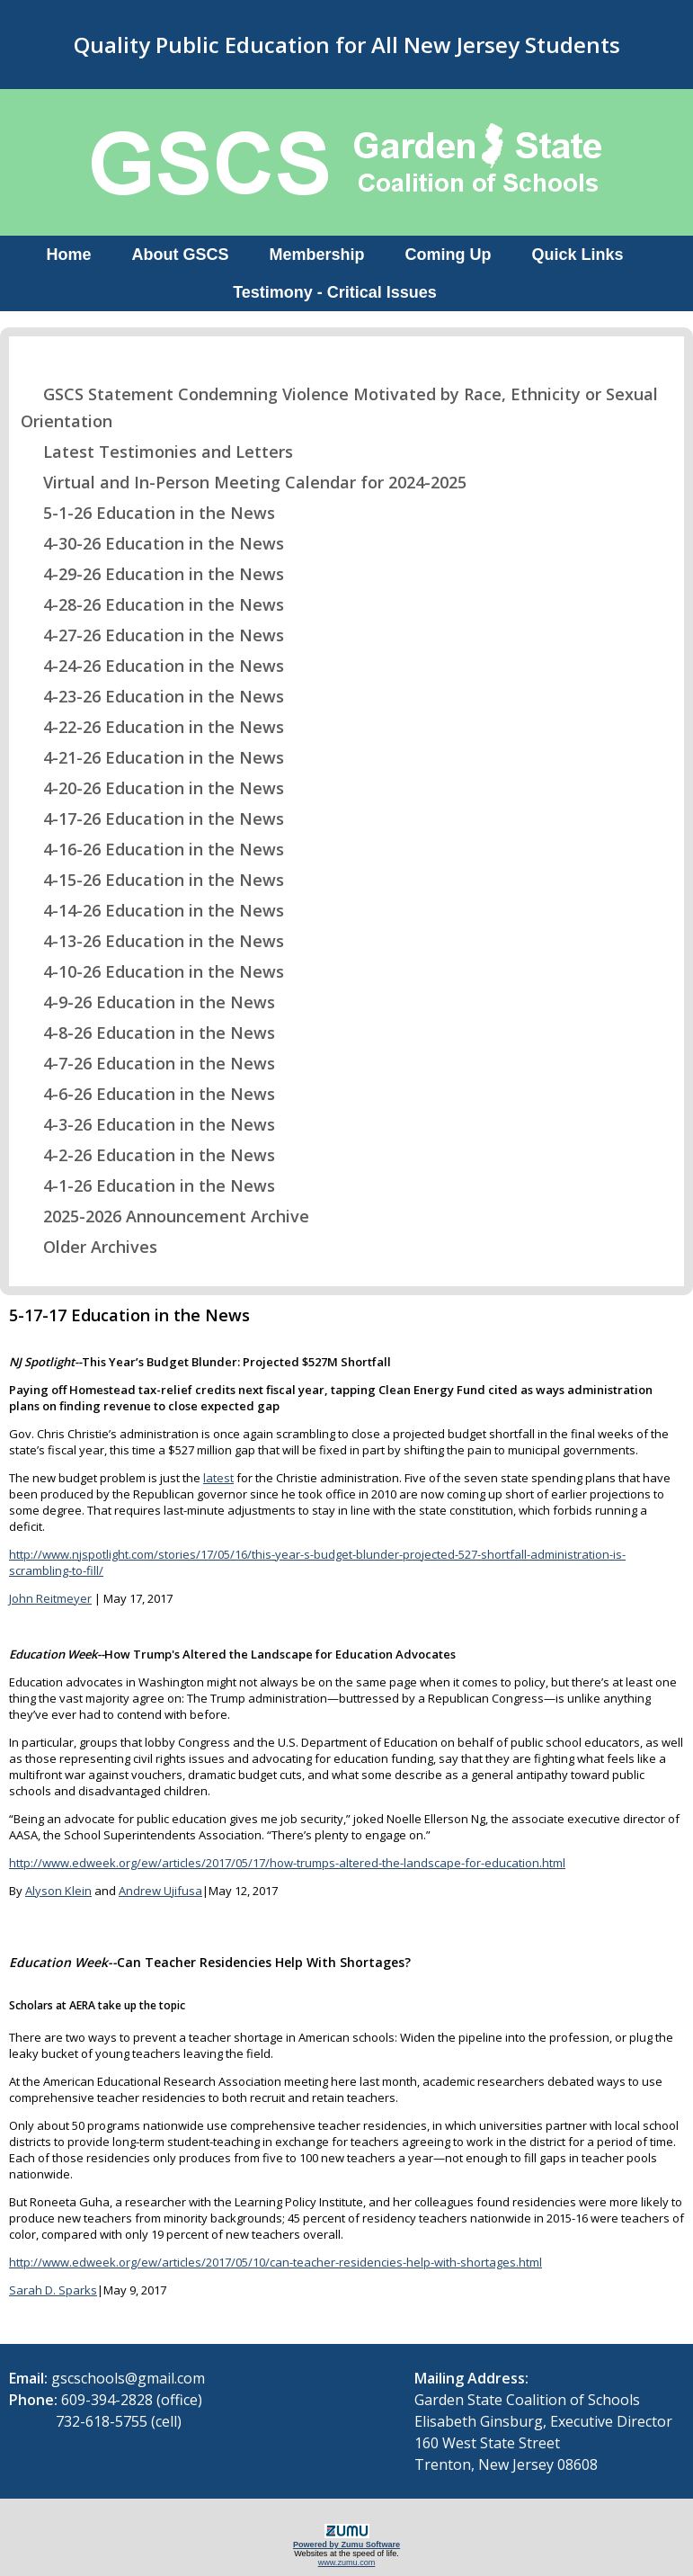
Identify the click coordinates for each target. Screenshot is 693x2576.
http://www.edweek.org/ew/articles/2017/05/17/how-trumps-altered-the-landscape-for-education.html (287, 1863)
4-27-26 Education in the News (152, 635)
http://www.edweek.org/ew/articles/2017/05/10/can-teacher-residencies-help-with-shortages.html (275, 2262)
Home (68, 255)
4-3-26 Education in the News (148, 1124)
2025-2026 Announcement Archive (165, 1216)
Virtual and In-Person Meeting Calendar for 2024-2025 (243, 482)
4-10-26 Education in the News (152, 971)
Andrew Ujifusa (160, 1891)
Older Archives (89, 1246)
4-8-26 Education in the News (148, 1032)
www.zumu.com (347, 2562)
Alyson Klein (58, 1891)
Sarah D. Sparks (53, 2290)
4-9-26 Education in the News (148, 1002)
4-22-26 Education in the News (152, 727)
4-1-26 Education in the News (148, 1185)
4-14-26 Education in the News (152, 910)
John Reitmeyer (50, 1598)
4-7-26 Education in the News (148, 1063)
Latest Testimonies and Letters (157, 451)
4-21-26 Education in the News (152, 757)
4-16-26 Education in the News (152, 849)
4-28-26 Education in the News (152, 604)
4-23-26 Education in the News (152, 696)
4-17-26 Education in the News (152, 818)
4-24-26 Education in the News (152, 665)
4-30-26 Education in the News (152, 543)
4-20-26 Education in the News (152, 788)
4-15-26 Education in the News (152, 879)
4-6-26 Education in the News (148, 1094)
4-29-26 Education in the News (152, 574)
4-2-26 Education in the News (148, 1155)
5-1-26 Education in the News (148, 512)
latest (218, 1478)
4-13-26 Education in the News (152, 941)
